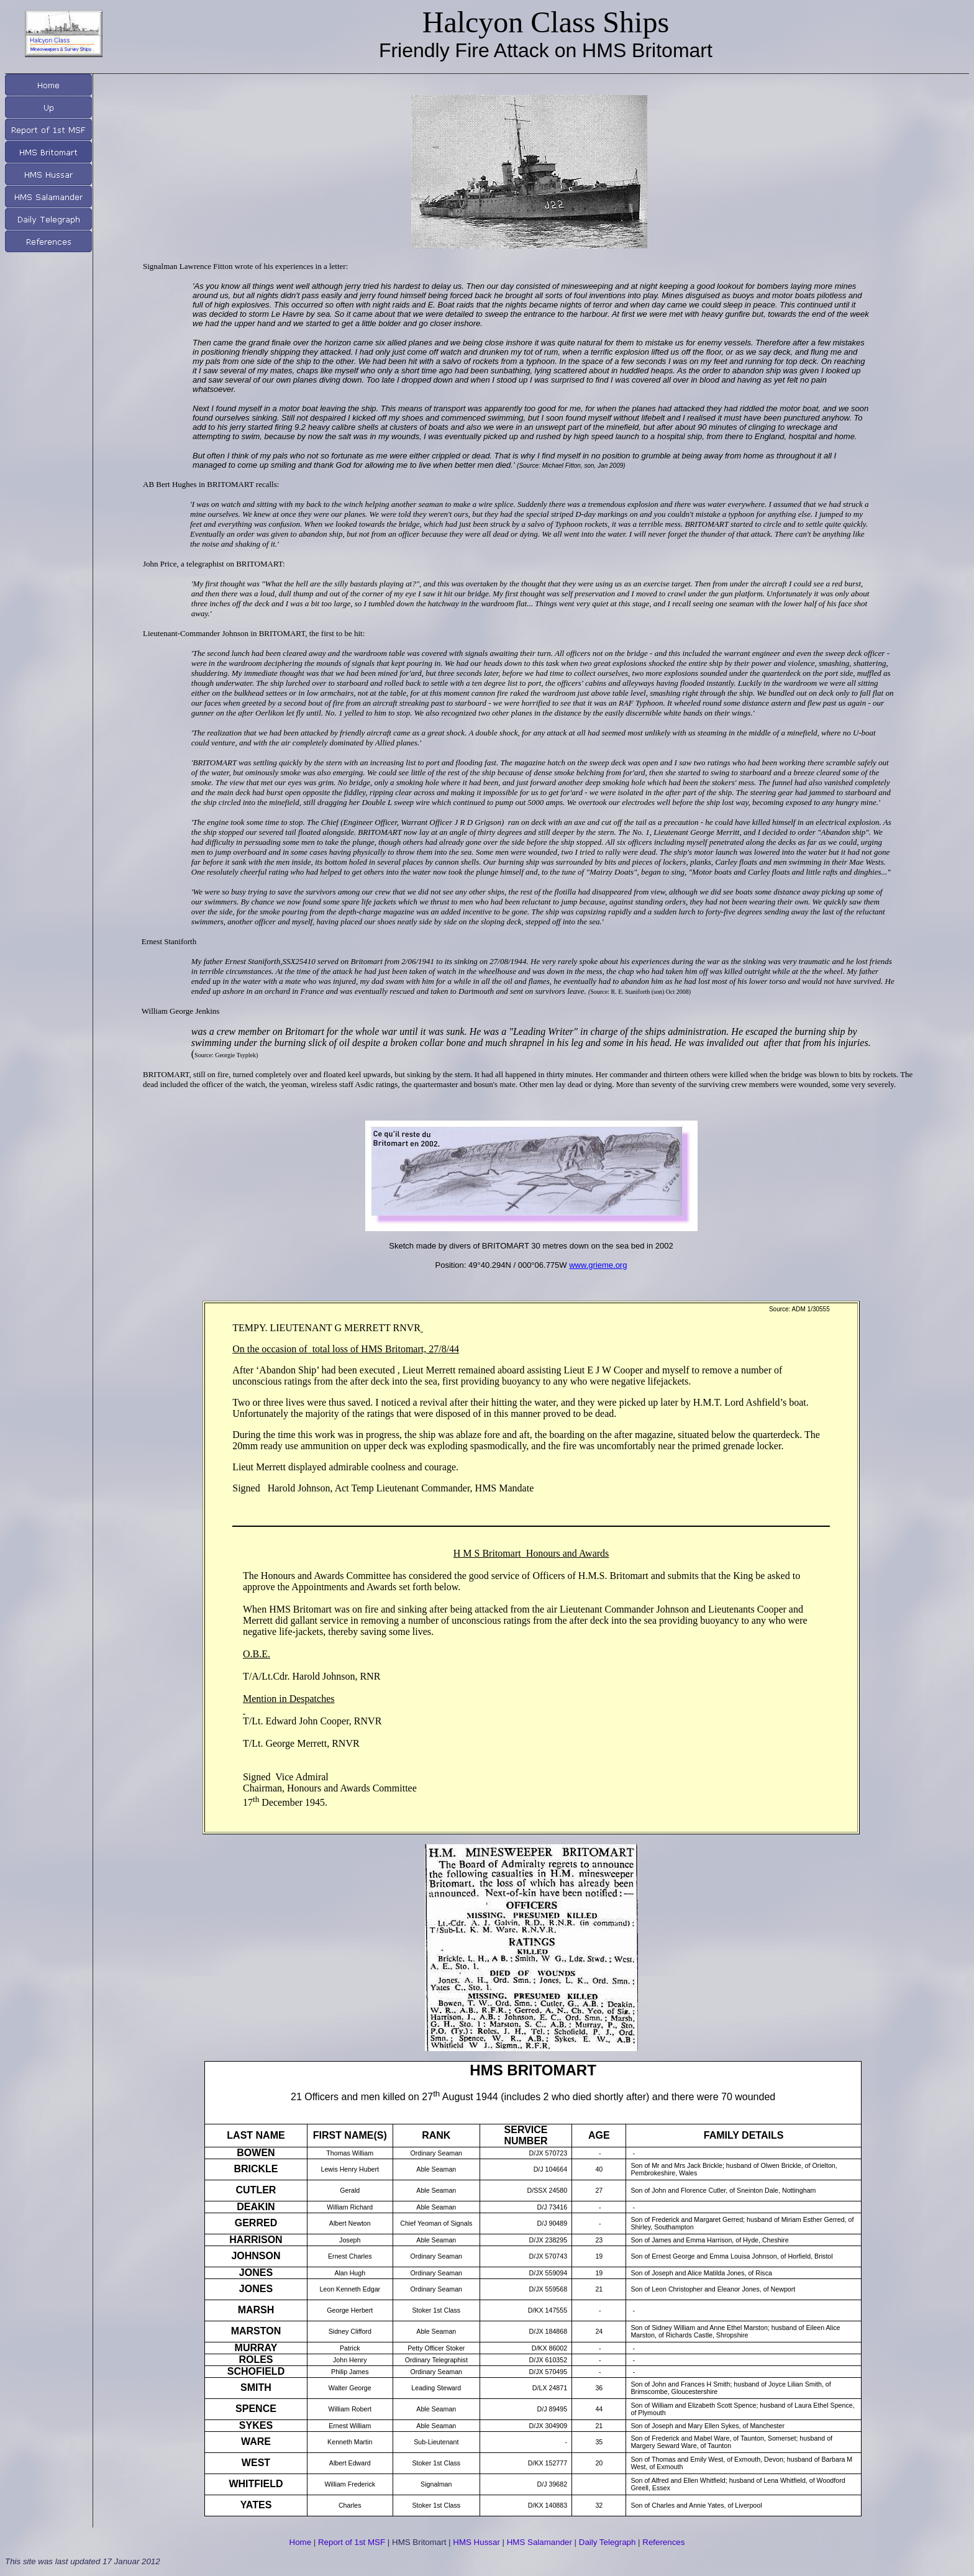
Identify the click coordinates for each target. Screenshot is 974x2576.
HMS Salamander (539, 2542)
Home (300, 2542)
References (663, 2542)
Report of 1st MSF (351, 2542)
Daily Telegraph (607, 2542)
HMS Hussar (476, 2542)
